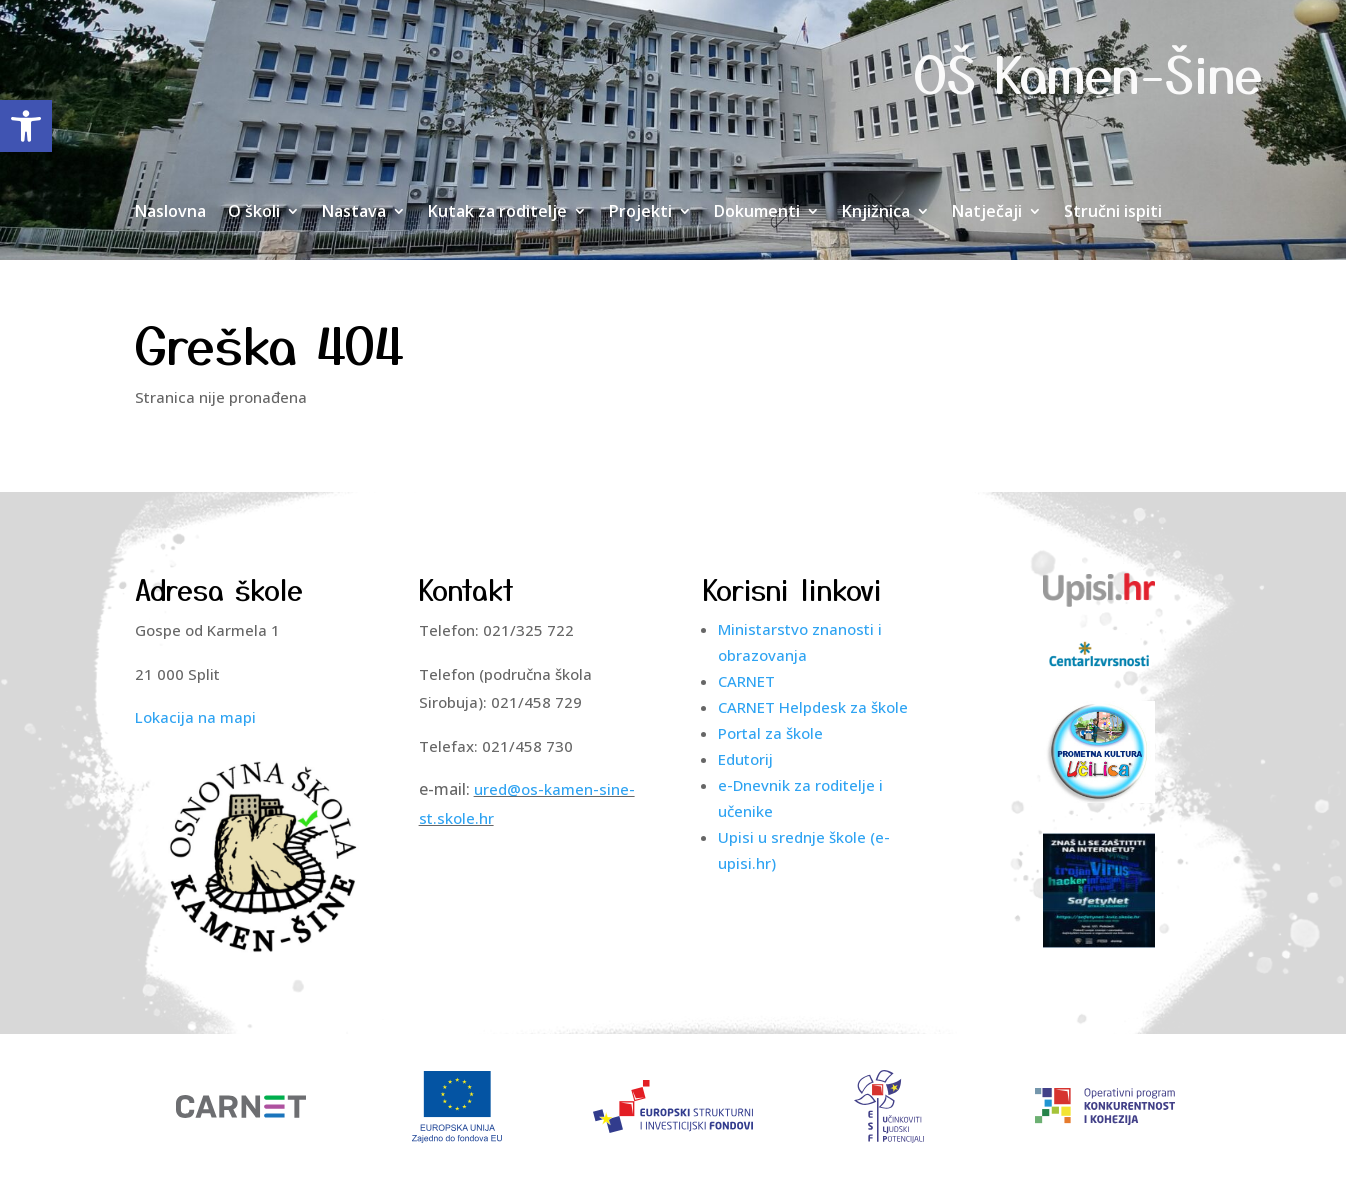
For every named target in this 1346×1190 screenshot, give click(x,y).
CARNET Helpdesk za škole (813, 707)
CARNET (746, 681)
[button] (26, 126)
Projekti (640, 213)
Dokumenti (757, 213)
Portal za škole (770, 733)
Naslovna (170, 213)
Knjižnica (876, 213)
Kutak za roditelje (497, 213)
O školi (254, 213)
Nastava (354, 213)
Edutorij (745, 759)
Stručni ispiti (1113, 213)
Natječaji (987, 213)
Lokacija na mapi (195, 717)
